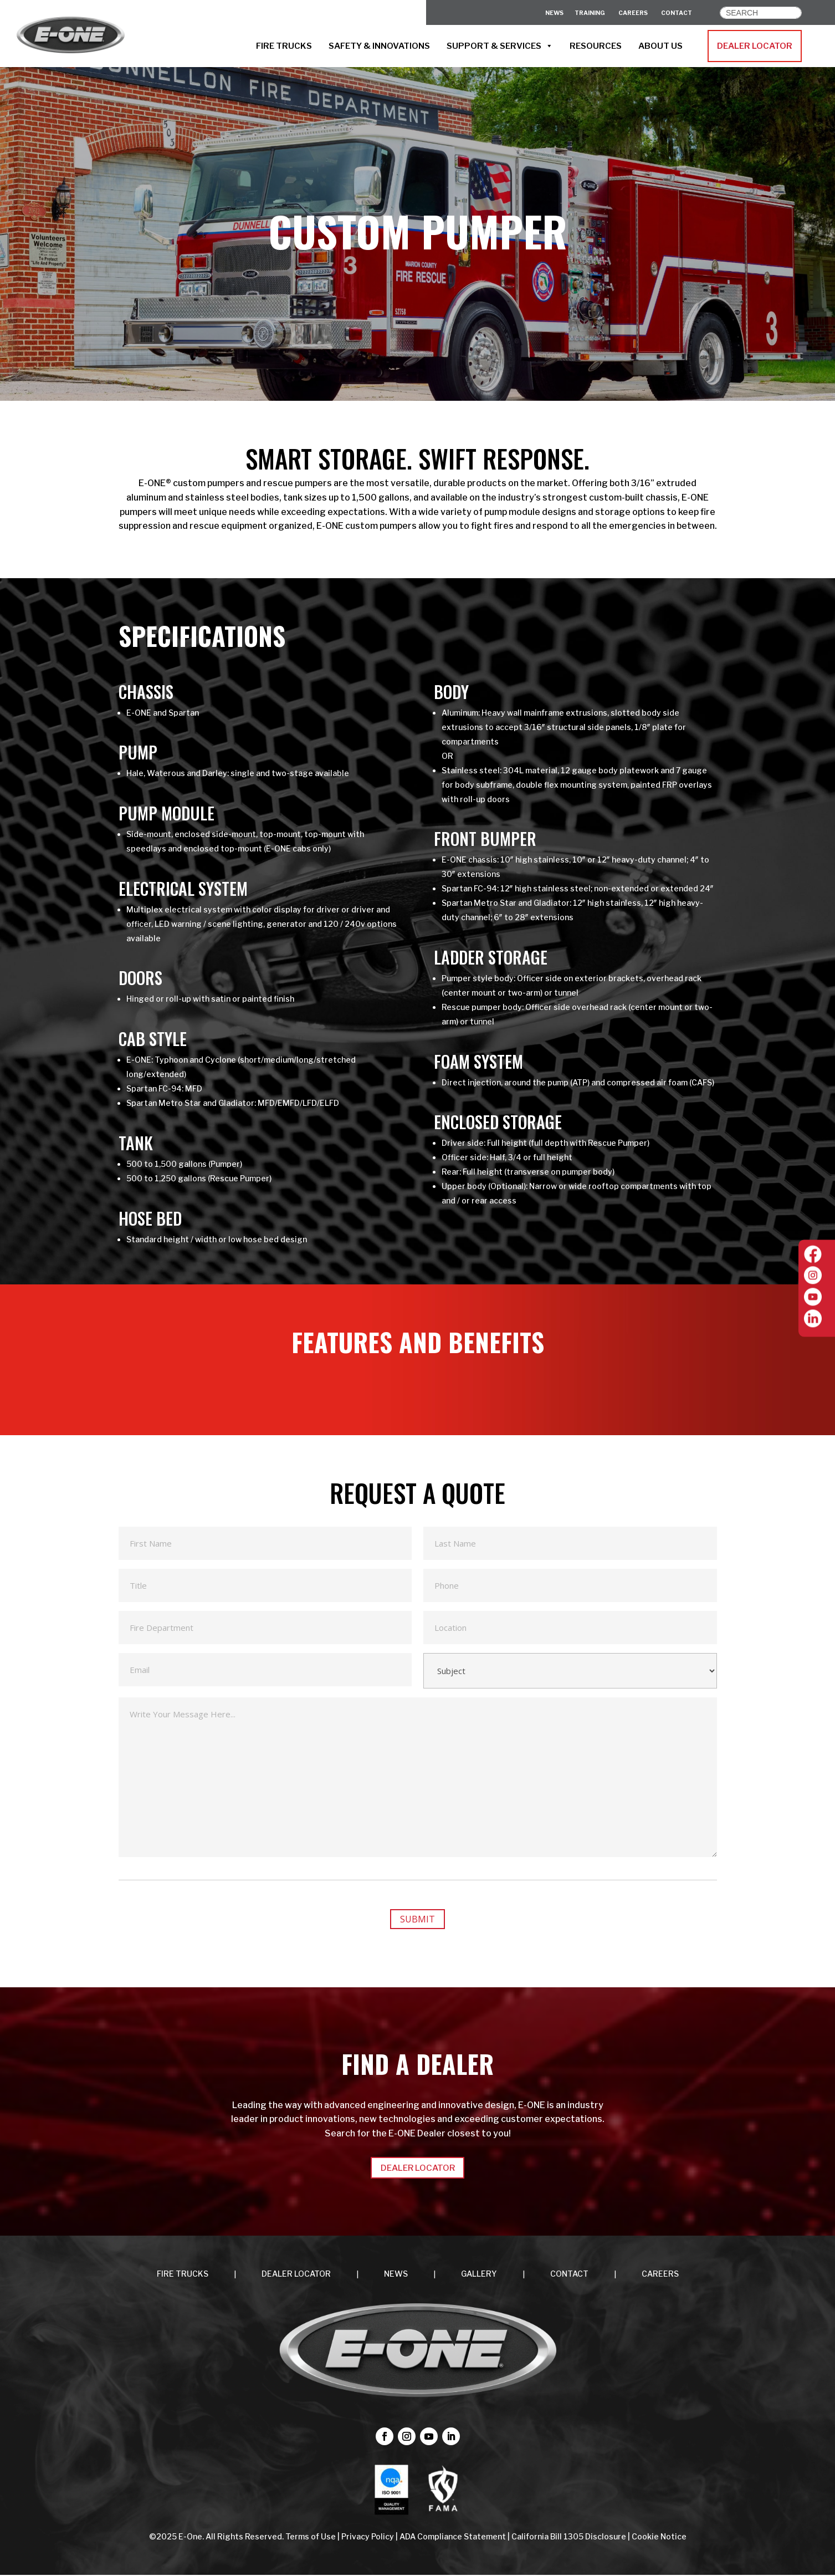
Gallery (479, 2274)
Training (590, 13)
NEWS (396, 2274)
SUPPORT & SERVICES (500, 46)
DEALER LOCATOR (754, 45)
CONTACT (676, 13)
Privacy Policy (367, 2537)
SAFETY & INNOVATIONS (379, 45)
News (554, 13)
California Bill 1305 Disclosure (568, 2537)
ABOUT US (660, 45)
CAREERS (633, 13)
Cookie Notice (659, 2537)
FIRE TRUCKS (284, 45)
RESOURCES (596, 45)
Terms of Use (311, 2537)
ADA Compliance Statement (452, 2537)
